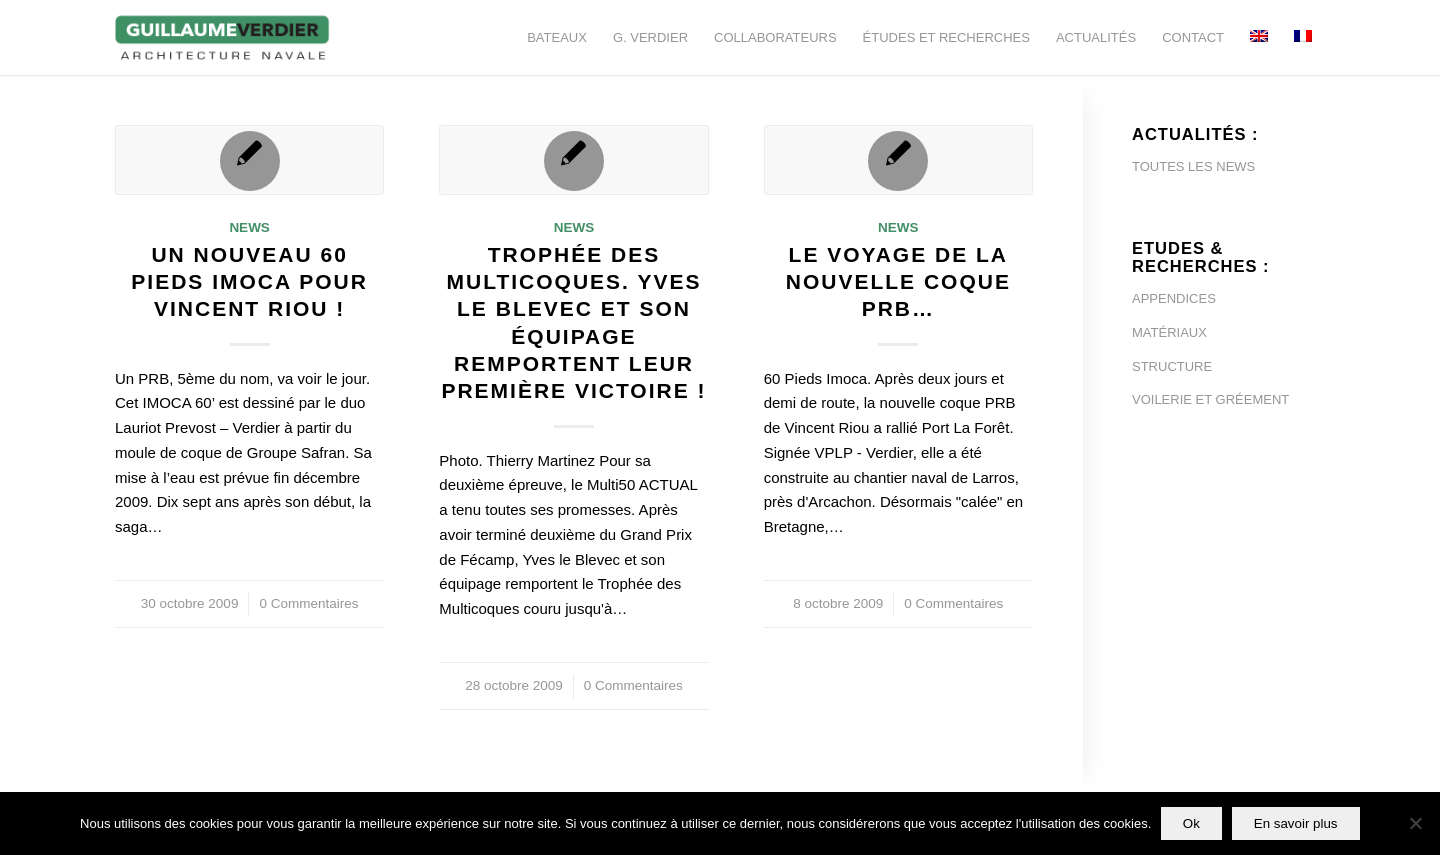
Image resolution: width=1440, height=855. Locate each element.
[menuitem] (557, 37)
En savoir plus (1296, 823)
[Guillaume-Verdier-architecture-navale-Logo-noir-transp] (223, 37)
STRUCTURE (1172, 366)
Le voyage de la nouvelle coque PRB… (898, 282)
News (249, 227)
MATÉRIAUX (1169, 332)
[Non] (1415, 824)
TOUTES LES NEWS (1193, 166)
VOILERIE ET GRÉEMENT (1210, 399)
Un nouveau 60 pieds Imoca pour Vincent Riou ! (249, 282)
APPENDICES (1174, 298)
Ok (1191, 823)
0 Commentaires (308, 603)
